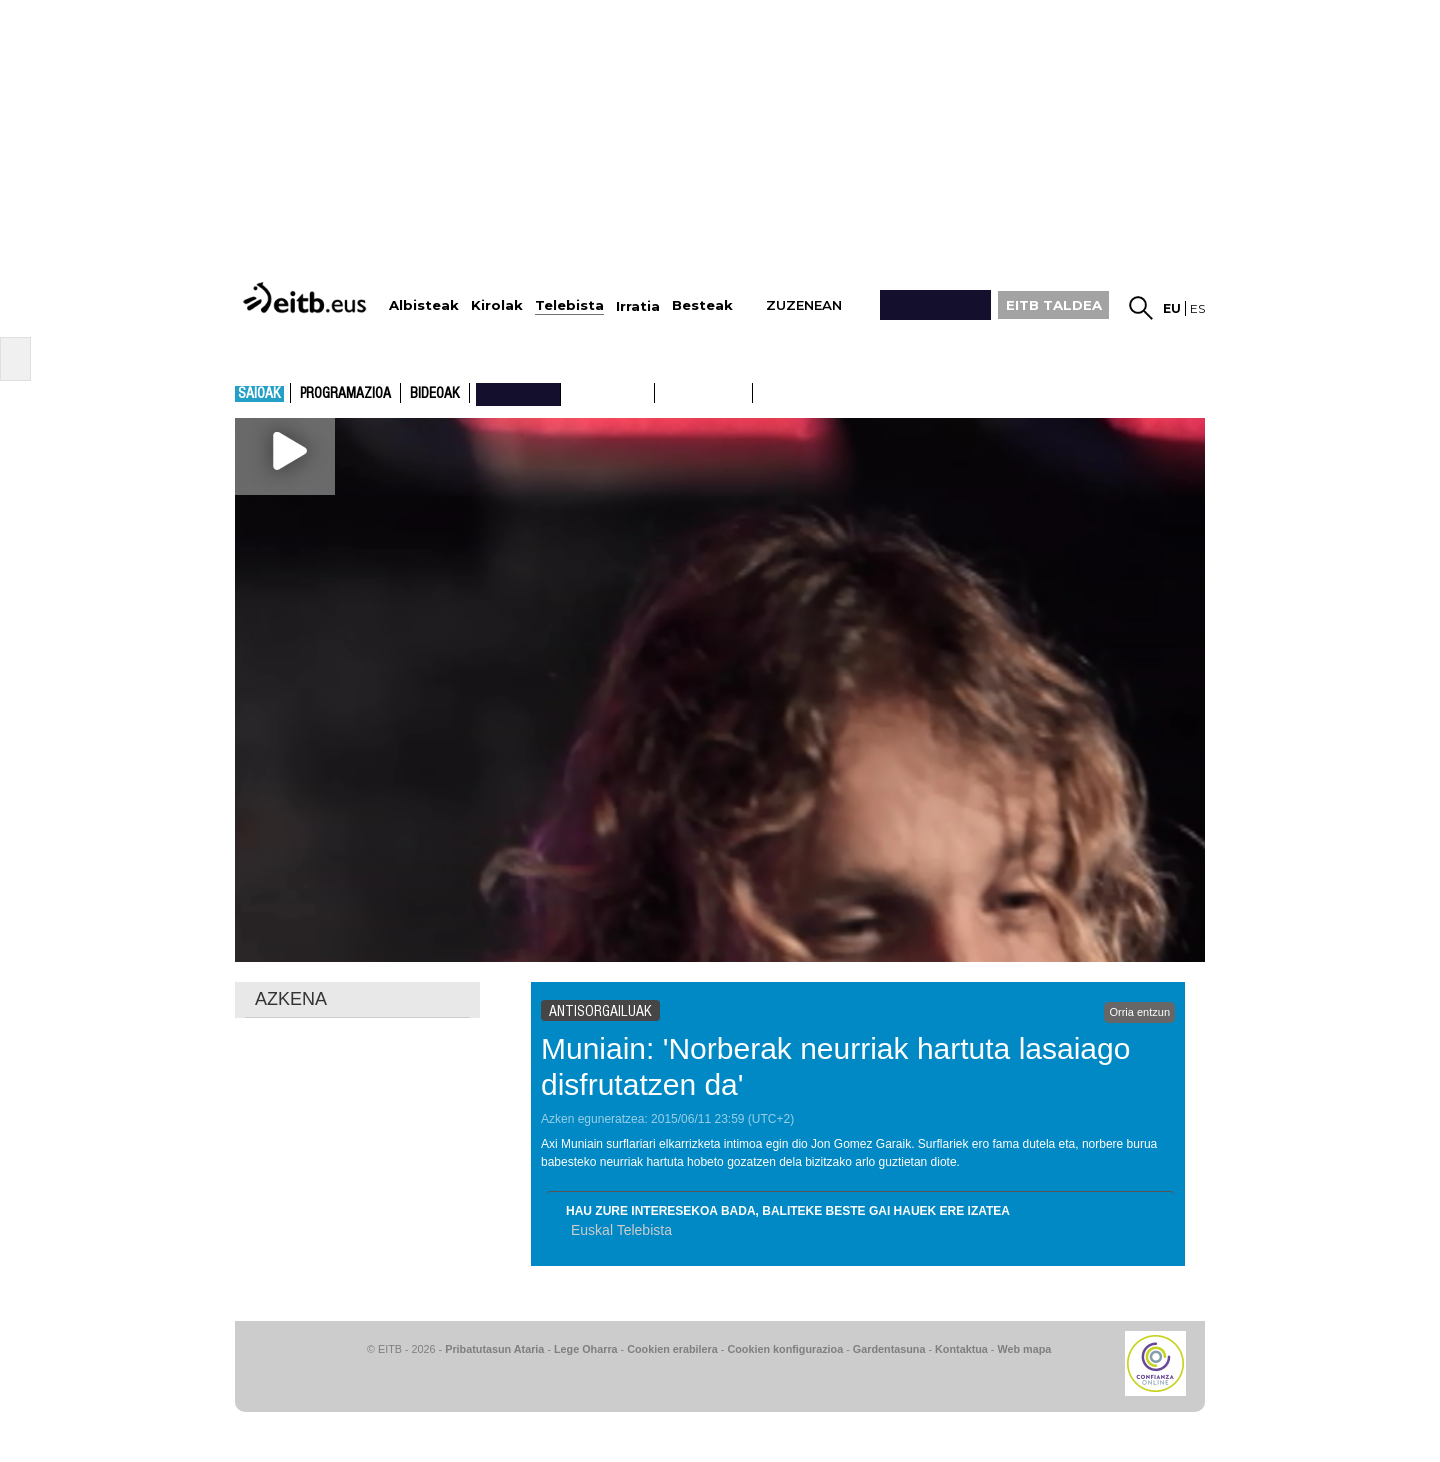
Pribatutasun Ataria (494, 1349)
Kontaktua (961, 1349)
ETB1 (607, 393)
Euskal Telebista (621, 1230)
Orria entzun (1139, 1012)
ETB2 (704, 393)
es (1197, 308)
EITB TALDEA (1054, 305)
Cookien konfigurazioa (785, 1349)
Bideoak (435, 394)
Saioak (259, 394)
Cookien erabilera (672, 1349)
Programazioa (345, 394)
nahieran (518, 393)
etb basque (832, 393)
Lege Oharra (586, 1349)
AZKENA (291, 999)
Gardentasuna (889, 1349)
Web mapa (1024, 1349)
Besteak (702, 305)
